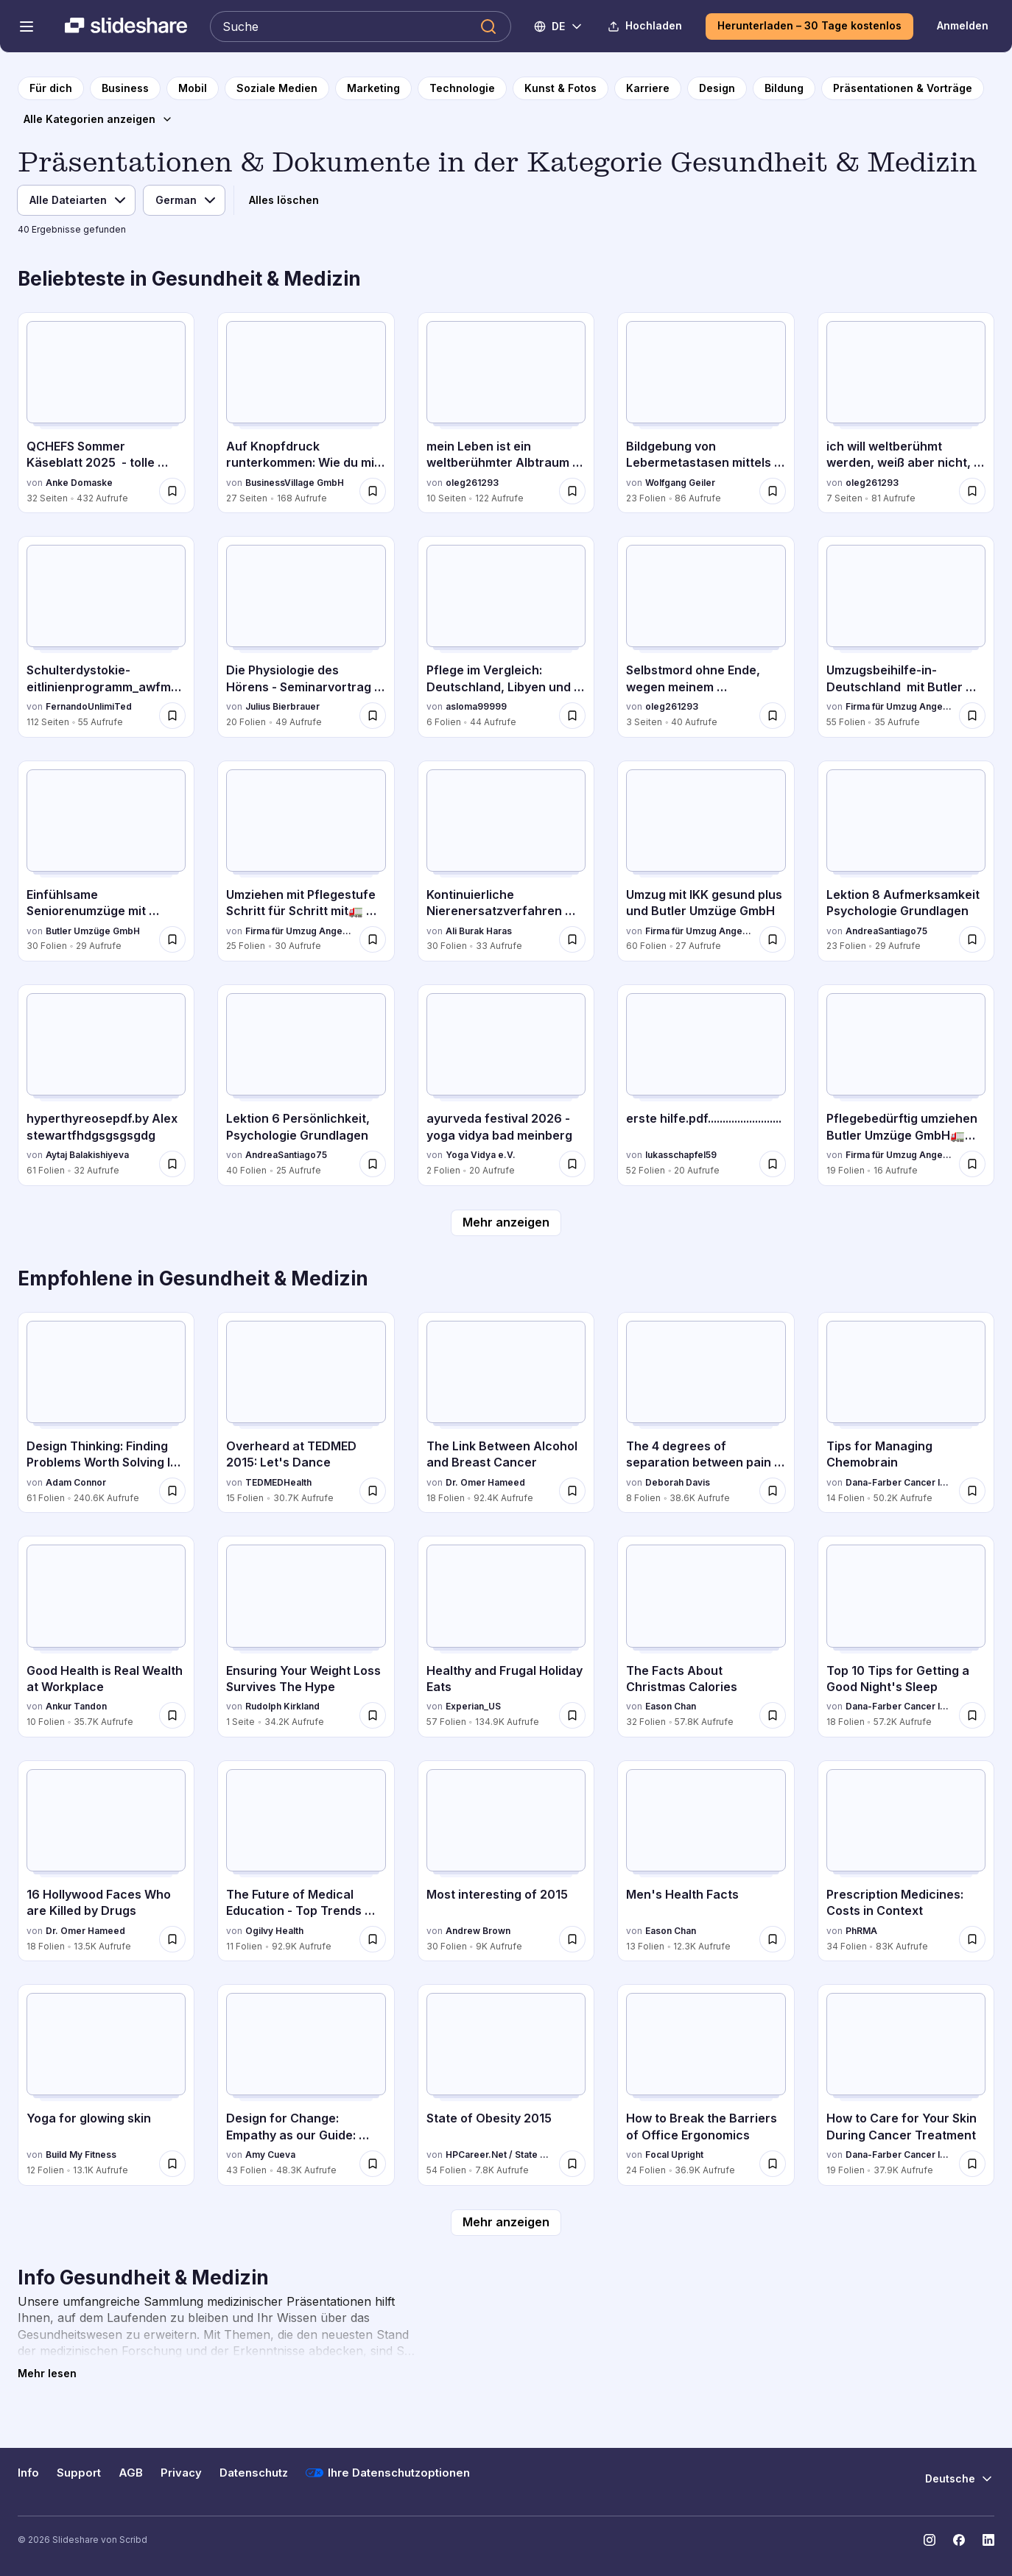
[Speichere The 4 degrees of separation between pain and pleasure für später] (772, 1491)
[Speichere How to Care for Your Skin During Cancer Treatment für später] (972, 2163)
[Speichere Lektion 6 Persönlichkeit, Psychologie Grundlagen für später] (372, 1164)
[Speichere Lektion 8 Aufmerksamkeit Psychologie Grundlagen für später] (972, 939)
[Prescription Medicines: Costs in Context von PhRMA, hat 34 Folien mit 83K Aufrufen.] (906, 1860)
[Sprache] (184, 200)
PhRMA (861, 1930)
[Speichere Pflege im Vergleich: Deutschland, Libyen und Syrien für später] (572, 715)
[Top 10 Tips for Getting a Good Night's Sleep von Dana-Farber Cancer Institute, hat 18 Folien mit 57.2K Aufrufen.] (906, 1636)
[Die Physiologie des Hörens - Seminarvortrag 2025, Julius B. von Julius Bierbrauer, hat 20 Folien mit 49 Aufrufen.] (305, 636)
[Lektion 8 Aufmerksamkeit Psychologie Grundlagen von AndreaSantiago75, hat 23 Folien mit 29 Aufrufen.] (906, 861)
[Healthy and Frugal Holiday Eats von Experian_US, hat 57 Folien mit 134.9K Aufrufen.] (506, 1636)
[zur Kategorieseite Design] (717, 88)
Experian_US (473, 1706)
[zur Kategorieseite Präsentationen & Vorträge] (902, 88)
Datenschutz (253, 2473)
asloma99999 (476, 706)
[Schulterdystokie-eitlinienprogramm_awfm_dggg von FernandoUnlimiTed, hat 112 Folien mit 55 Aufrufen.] (106, 636)
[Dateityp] (76, 200)
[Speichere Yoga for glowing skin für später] (172, 2163)
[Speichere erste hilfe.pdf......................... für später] (772, 1164)
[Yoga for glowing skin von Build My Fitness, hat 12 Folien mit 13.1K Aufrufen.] (106, 2084)
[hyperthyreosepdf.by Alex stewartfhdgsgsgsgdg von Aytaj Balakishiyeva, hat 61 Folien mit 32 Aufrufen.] (106, 1084)
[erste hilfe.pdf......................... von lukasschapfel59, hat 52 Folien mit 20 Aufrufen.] (705, 1084)
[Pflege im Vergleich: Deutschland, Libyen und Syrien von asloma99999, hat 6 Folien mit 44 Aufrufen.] (506, 636)
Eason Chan (670, 1706)
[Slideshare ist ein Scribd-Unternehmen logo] (126, 26)
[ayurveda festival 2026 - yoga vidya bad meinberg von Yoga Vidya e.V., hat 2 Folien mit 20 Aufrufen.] (506, 1084)
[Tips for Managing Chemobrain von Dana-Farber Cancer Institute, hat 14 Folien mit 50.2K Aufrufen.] (906, 1412)
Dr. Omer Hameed (485, 1482)
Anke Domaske (79, 482)
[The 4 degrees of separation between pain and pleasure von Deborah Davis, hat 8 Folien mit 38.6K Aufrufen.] (705, 1412)
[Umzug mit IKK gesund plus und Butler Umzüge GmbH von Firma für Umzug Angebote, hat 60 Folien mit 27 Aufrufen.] (705, 861)
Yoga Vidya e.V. (481, 1154)
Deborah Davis (677, 1482)
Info (28, 2473)
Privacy (181, 2473)
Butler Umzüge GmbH (93, 930)
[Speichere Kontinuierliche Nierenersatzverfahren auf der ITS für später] (572, 939)
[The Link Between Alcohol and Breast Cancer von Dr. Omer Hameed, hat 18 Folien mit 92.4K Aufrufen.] (506, 1412)
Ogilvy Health (274, 1930)
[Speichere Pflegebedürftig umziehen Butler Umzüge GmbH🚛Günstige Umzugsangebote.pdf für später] (972, 1164)
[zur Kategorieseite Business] (125, 88)
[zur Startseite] (51, 88)
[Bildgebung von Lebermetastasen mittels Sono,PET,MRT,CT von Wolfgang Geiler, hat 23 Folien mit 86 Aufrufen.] (705, 412)
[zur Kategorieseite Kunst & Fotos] (560, 88)
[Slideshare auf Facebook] (959, 2540)
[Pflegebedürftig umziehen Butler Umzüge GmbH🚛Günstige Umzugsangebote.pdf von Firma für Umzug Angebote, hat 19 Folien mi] (906, 1084)
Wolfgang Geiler (680, 482)
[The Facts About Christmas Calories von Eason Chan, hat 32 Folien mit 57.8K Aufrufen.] (705, 1636)
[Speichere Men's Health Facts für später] (772, 1939)
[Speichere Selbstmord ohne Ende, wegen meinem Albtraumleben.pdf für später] (772, 715)
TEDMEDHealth (278, 1482)
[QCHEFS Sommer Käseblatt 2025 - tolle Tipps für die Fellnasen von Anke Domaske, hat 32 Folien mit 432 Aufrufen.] (106, 412)
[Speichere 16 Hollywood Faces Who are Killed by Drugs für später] (172, 1939)
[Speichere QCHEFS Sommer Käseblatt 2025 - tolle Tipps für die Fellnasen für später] (172, 491)
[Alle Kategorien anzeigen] (98, 119)
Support (79, 2473)
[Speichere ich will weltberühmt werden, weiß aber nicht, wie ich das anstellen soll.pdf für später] (972, 491)
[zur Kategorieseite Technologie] (462, 88)
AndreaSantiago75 (886, 930)
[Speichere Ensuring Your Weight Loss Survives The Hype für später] (372, 1715)
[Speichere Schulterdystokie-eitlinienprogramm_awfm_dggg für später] (172, 715)
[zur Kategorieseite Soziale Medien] (277, 88)
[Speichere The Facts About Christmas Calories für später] (772, 1715)
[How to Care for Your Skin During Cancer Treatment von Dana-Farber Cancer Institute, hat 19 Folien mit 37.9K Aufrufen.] (906, 2084)
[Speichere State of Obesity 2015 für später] (572, 2163)
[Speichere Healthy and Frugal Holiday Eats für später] (572, 1715)
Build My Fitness (81, 2154)
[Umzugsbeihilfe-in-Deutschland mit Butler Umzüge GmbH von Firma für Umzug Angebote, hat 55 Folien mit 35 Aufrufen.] (906, 636)
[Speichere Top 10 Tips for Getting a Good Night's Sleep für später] (972, 1715)
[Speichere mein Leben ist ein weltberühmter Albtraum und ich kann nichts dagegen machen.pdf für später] (572, 491)
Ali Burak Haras (479, 930)
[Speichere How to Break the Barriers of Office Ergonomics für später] (772, 2163)
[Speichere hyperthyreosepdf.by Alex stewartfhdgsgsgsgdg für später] (172, 1164)
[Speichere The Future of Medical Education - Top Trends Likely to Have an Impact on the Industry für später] (372, 1939)
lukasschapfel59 (681, 1154)
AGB (131, 2473)
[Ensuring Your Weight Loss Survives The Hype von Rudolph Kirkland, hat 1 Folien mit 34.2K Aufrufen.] (305, 1636)
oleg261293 (472, 482)
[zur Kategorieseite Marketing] (373, 88)
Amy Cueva (270, 2154)
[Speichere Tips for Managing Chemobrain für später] (972, 1491)
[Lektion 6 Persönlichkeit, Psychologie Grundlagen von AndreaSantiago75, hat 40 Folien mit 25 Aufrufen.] (305, 1084)
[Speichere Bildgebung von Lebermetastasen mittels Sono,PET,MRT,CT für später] (772, 491)
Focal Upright (674, 2154)
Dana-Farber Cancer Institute (899, 1482)
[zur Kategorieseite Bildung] (784, 88)
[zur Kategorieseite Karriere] (647, 88)
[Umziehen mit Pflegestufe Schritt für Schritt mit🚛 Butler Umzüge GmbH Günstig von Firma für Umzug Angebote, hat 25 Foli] (305, 861)
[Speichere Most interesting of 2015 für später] (572, 1939)
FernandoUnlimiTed (89, 706)
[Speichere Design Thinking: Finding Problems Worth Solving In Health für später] (172, 1491)
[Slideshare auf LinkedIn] (988, 2540)
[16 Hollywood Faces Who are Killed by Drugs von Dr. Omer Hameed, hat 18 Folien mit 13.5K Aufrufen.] (106, 1860)
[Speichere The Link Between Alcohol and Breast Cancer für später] (572, 1491)
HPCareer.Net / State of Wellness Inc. (499, 2154)
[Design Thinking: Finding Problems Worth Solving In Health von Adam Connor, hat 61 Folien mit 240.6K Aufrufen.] (106, 1412)
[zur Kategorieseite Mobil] (192, 88)
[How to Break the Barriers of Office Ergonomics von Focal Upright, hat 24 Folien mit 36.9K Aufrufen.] (705, 2084)
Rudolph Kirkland (282, 1706)
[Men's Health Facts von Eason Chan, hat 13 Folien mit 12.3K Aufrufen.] (705, 1860)
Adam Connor (76, 1482)
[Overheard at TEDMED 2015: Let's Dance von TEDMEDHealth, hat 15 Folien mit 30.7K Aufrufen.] (305, 1412)
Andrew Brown (478, 1930)
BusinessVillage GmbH (294, 482)
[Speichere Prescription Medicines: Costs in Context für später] (972, 1939)
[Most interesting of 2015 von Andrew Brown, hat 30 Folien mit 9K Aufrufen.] (506, 1860)
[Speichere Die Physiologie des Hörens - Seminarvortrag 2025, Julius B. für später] (372, 715)
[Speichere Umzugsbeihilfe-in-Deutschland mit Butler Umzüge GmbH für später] (972, 715)
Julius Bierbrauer (282, 706)
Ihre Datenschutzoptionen (388, 2473)
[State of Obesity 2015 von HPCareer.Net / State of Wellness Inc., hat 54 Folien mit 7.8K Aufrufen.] (506, 2084)
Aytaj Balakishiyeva (87, 1154)
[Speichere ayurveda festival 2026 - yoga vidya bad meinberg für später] (572, 1164)
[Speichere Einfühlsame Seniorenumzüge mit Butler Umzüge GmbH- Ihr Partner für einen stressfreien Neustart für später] (172, 939)
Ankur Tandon (76, 1706)
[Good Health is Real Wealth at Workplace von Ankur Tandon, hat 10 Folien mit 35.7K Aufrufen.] (106, 1636)
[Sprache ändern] (559, 26)
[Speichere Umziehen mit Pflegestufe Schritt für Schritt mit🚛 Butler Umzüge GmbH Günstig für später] (372, 939)
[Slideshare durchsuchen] (360, 26)
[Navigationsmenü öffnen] (26, 26)
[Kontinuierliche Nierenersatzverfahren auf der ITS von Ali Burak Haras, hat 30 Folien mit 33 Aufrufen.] (506, 861)
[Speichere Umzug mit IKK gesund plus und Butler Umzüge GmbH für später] (772, 939)
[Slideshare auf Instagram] (929, 2540)
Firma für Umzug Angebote (899, 706)
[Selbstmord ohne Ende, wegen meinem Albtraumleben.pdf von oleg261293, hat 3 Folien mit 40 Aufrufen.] (705, 636)
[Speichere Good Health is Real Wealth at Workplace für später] (172, 1715)
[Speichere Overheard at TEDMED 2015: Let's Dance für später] (372, 1491)
